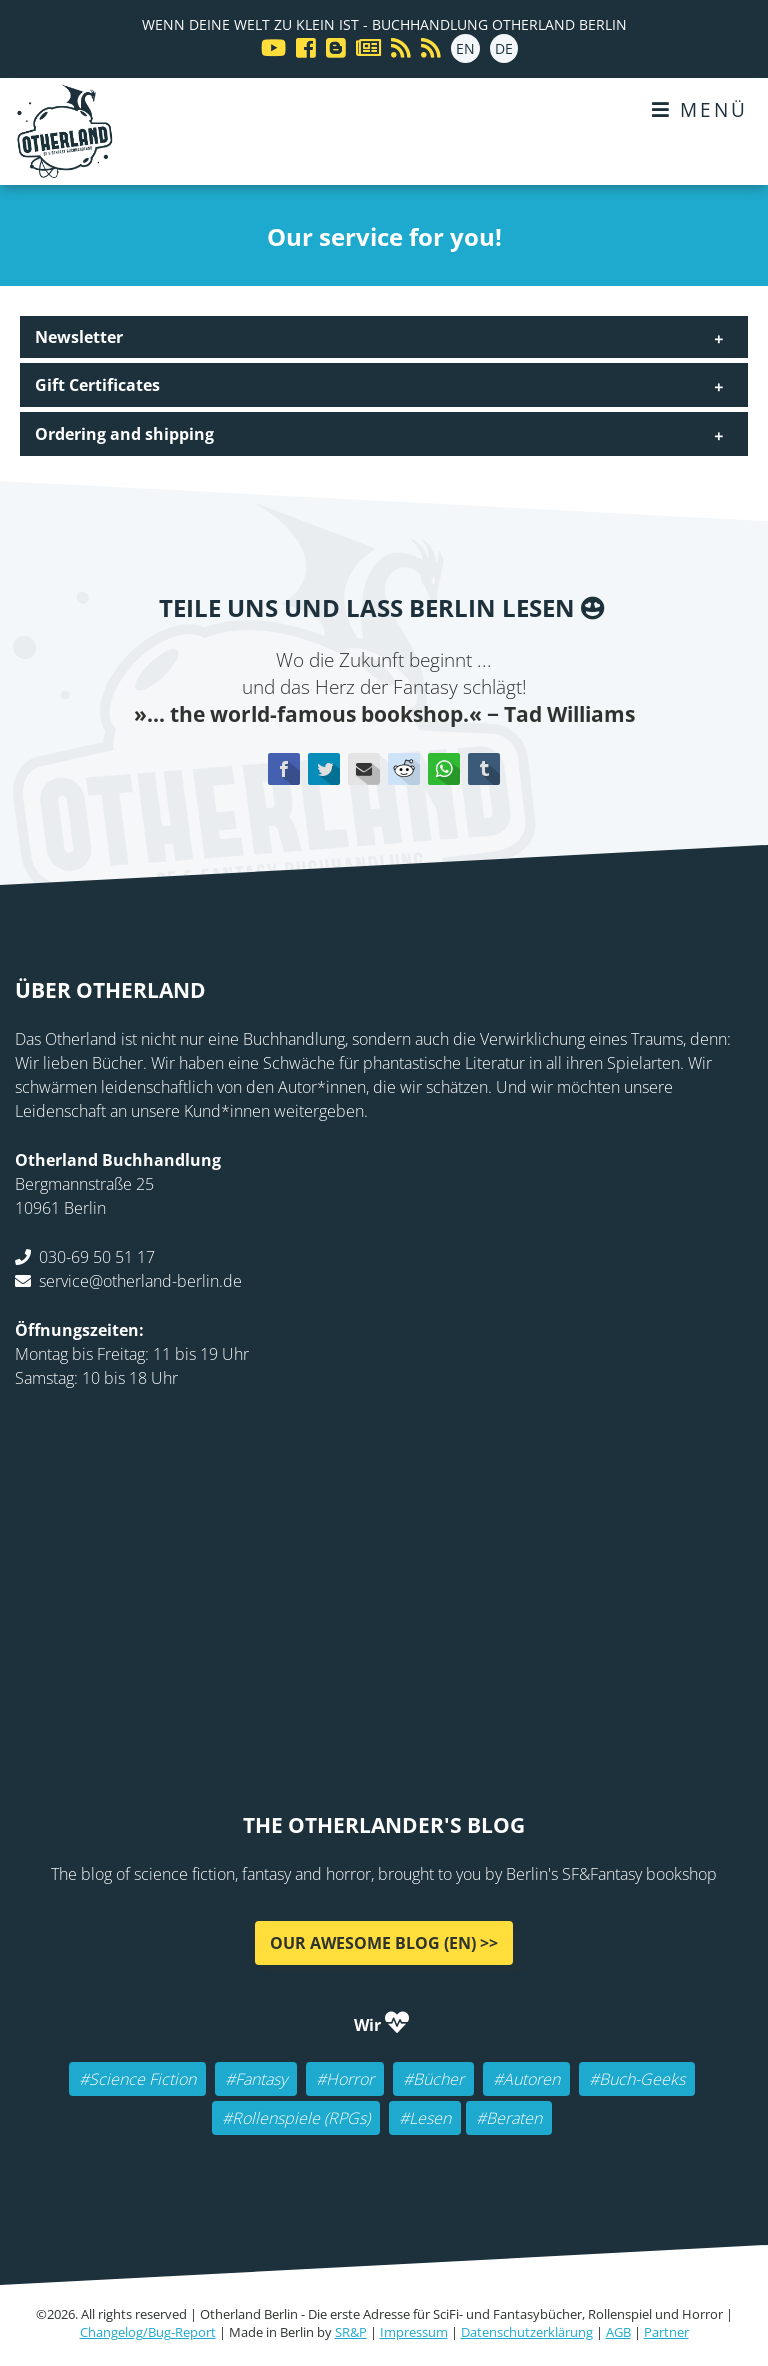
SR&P (351, 2332)
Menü (700, 109)
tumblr (484, 769)
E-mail (364, 769)
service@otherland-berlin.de (140, 1281)
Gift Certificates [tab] (97, 385)
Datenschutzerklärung (527, 2332)
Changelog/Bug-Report (148, 2332)
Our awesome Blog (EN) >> (384, 1943)
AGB (618, 2332)
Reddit (404, 769)
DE (504, 48)
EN (465, 48)
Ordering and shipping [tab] (124, 434)
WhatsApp (444, 769)
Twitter (324, 769)
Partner (666, 2332)
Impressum (414, 2332)
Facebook (284, 769)
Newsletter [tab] (79, 337)
